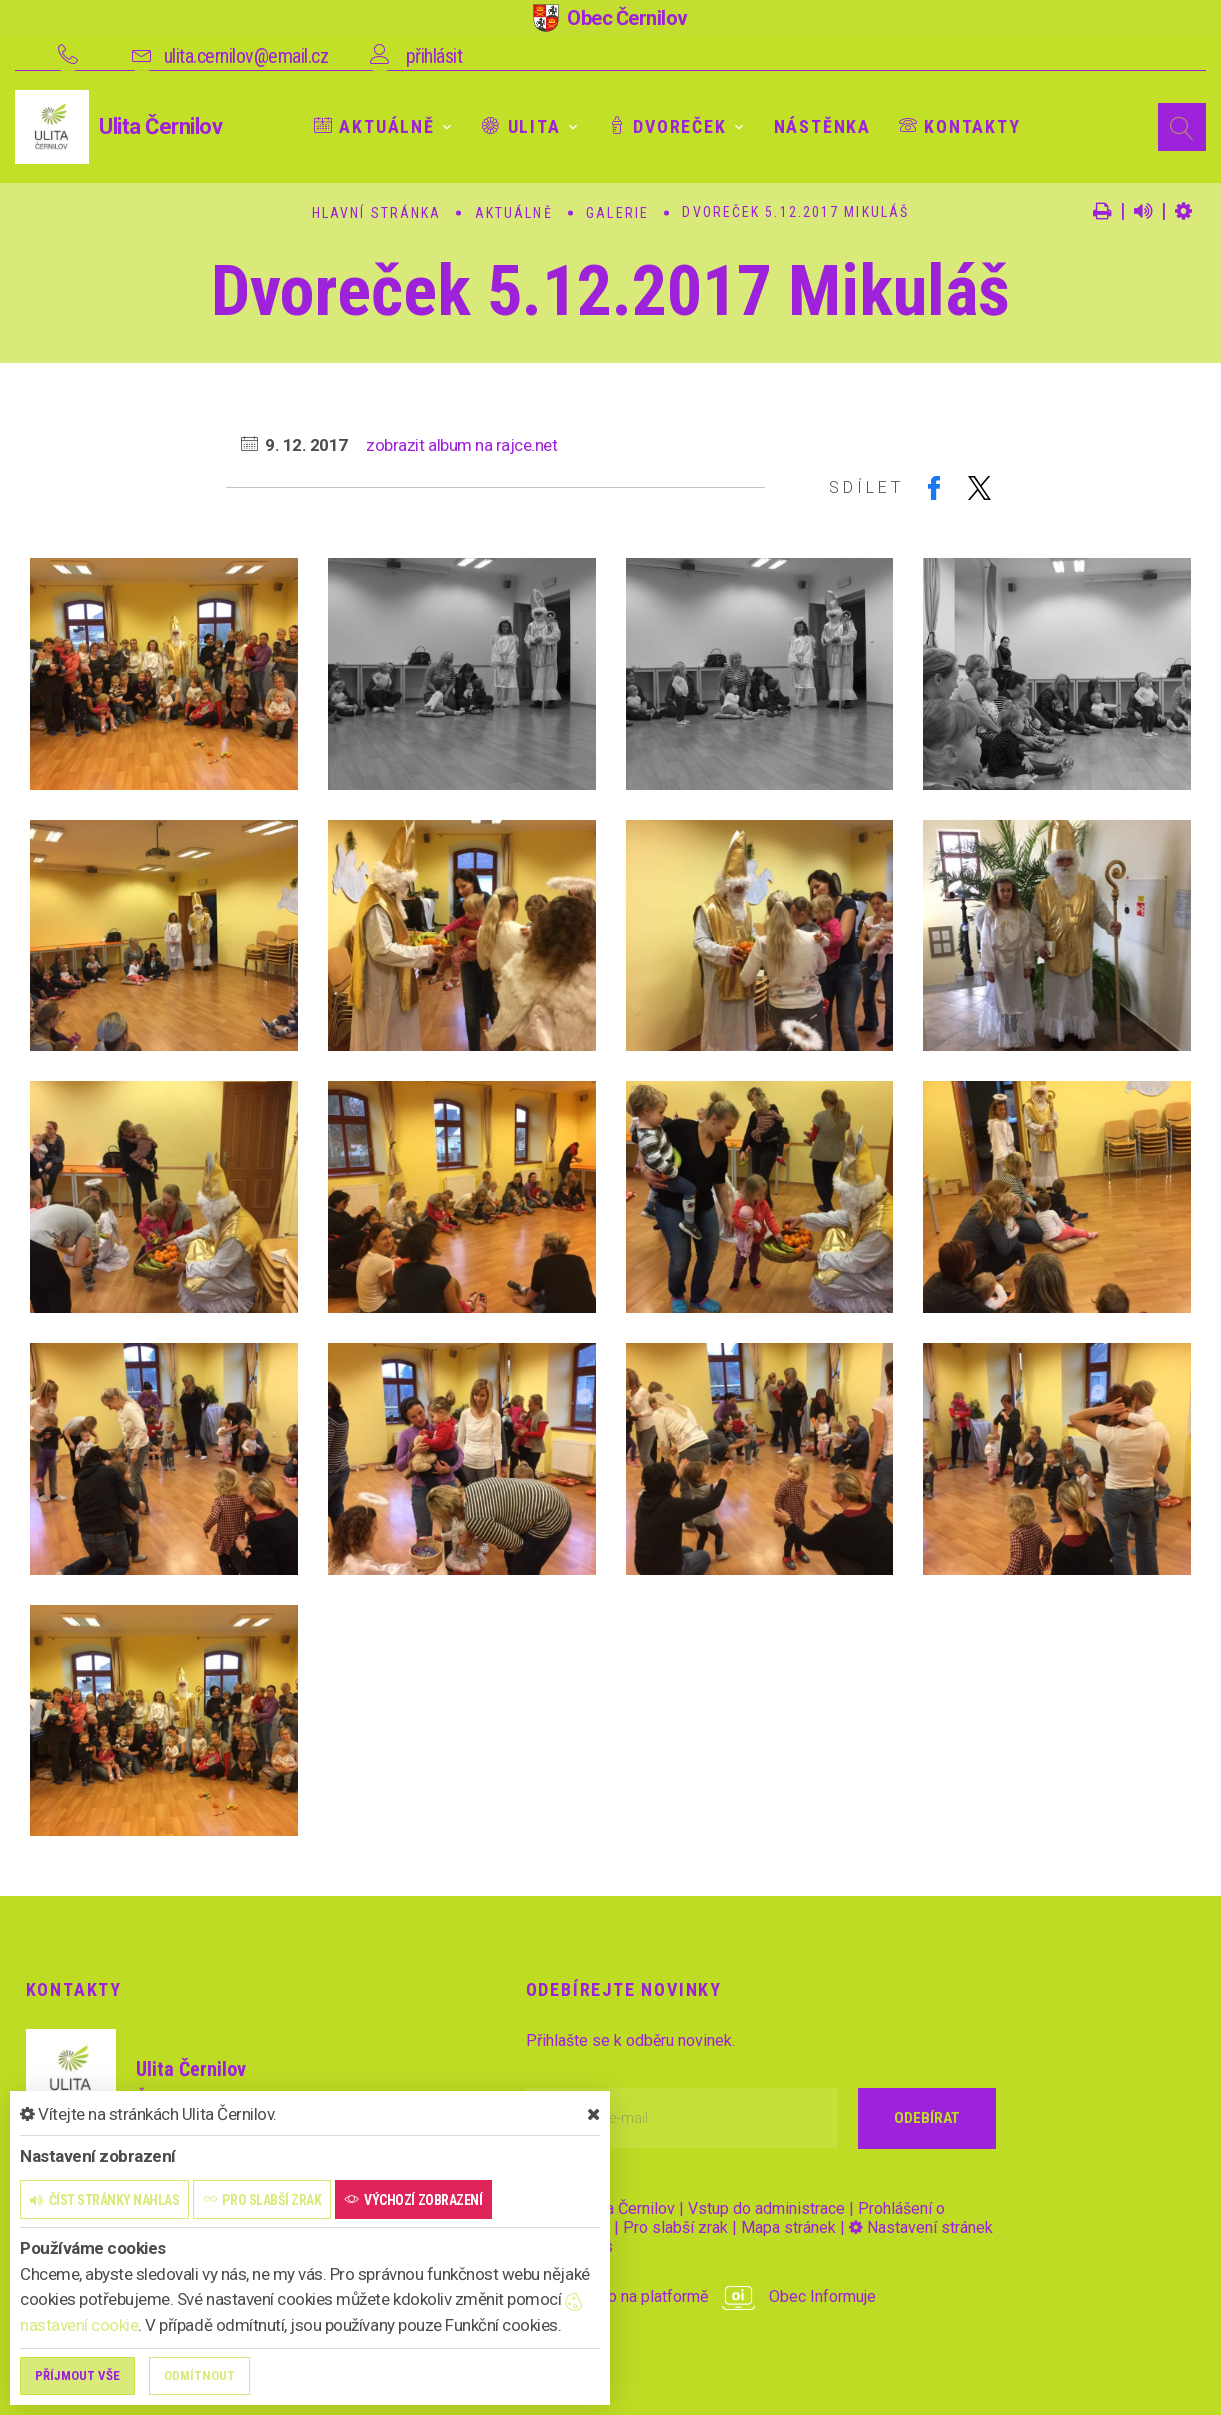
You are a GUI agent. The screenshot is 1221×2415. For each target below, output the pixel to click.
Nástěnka (822, 126)
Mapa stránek (788, 2227)
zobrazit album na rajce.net (461, 445)
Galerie (617, 213)
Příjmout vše (77, 2375)
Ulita (521, 126)
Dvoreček (667, 126)
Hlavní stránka (376, 213)
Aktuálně (374, 126)
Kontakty (960, 126)
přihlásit (434, 56)
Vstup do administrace (766, 2208)
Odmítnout (199, 2375)
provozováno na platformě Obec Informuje (701, 2296)
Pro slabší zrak (675, 2227)
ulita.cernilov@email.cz (246, 56)
